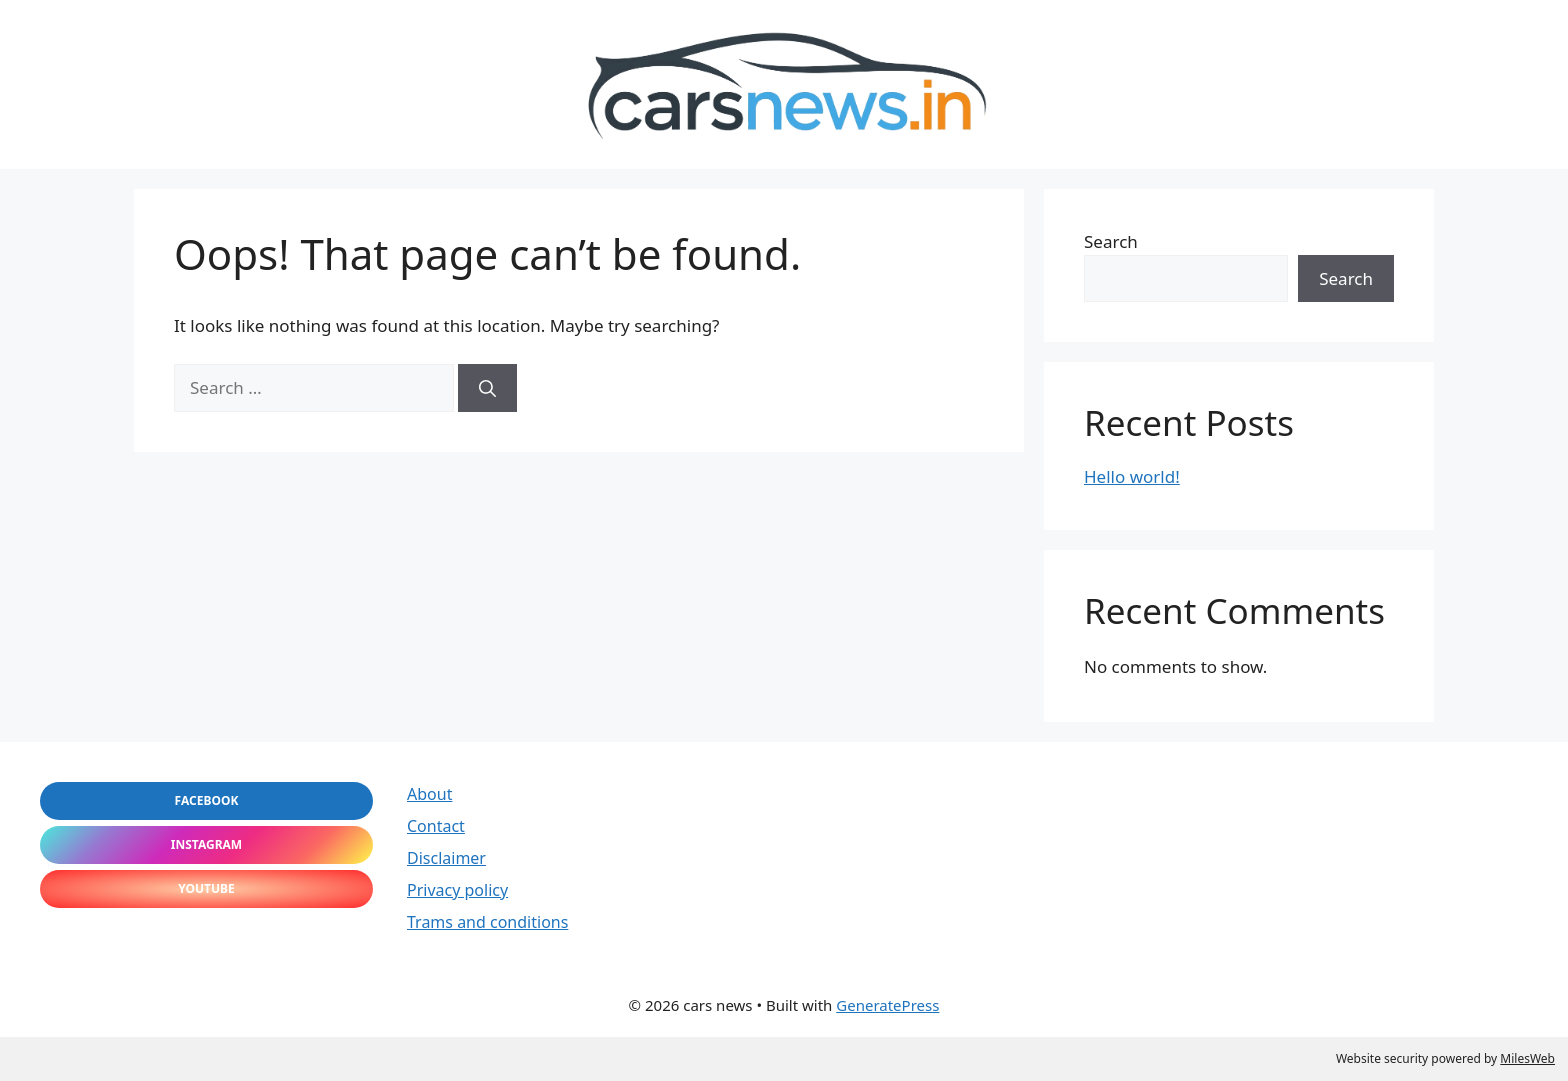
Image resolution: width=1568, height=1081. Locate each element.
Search (1111, 241)
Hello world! (1132, 476)
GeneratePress (887, 1005)
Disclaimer (446, 858)
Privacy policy (457, 890)
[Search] (487, 388)
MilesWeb (1527, 1058)
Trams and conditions (487, 922)
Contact (436, 826)
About (429, 794)
